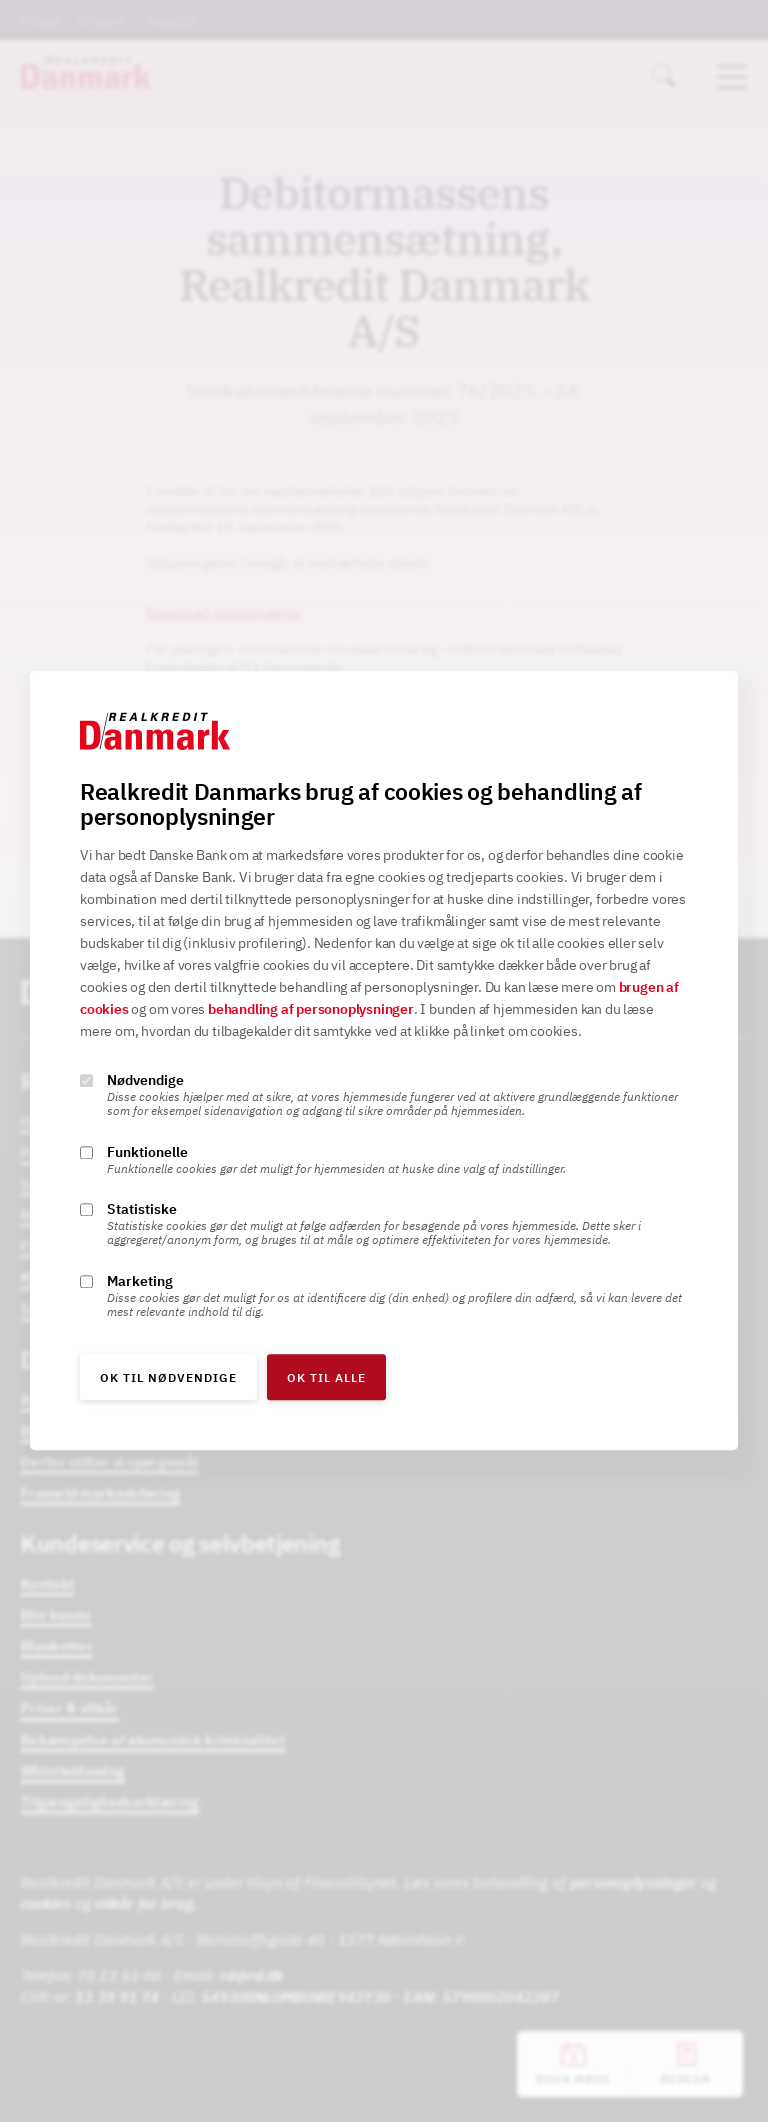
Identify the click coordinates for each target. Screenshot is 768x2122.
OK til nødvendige (168, 1378)
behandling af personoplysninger (311, 1010)
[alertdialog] (384, 1060)
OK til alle (326, 1378)
